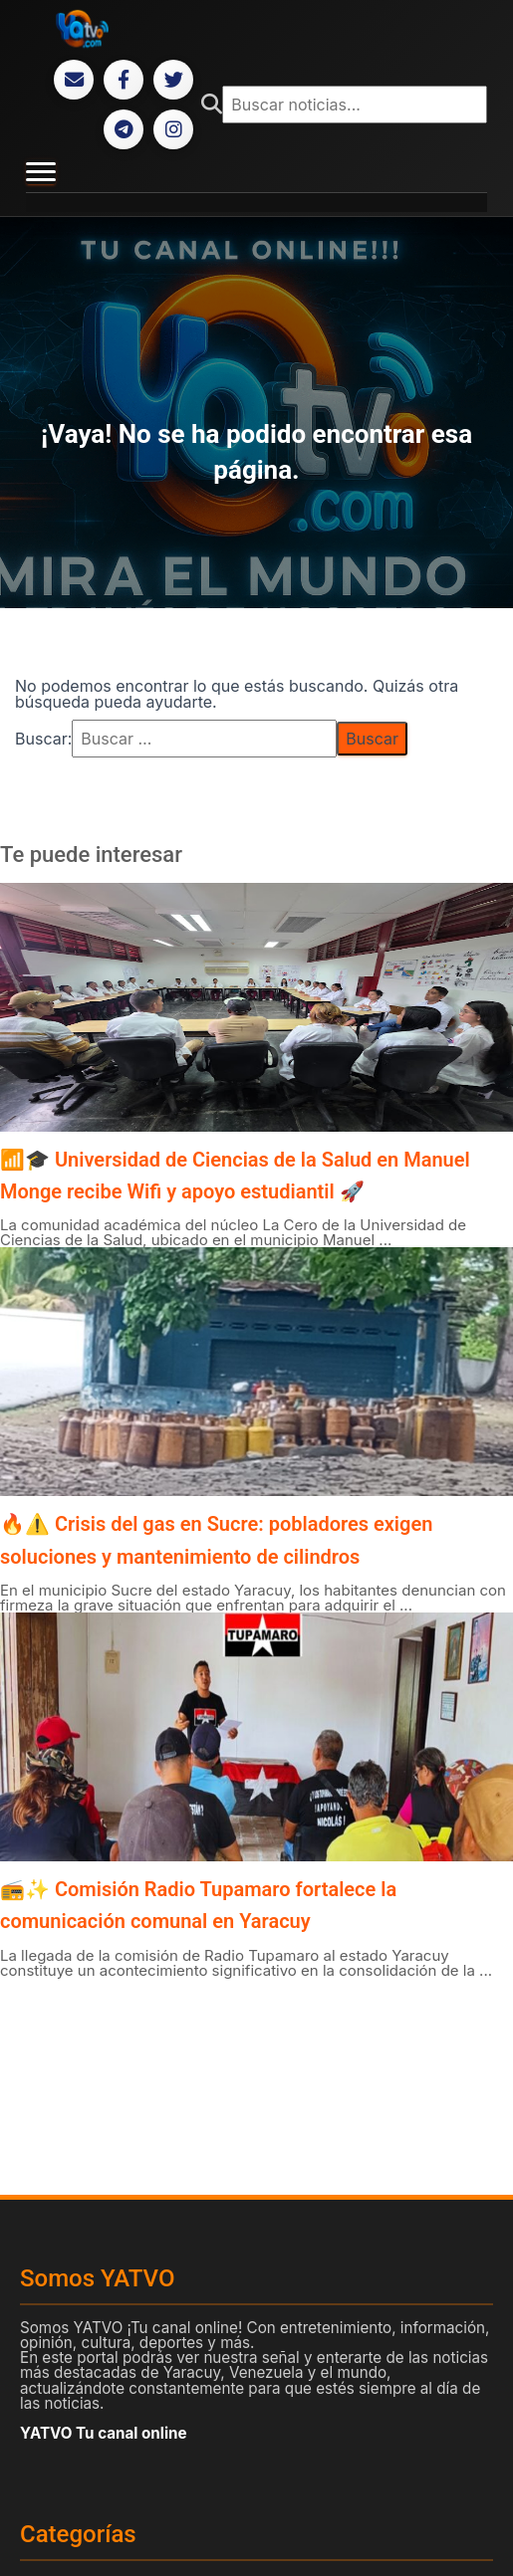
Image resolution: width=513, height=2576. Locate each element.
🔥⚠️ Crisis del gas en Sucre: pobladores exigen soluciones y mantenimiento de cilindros (216, 1540)
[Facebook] (123, 80)
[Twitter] (173, 80)
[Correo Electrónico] (74, 80)
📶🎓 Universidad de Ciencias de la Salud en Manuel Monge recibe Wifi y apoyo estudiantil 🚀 (235, 1175)
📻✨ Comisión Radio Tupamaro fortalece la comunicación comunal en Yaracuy (198, 1905)
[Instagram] (173, 129)
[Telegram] (123, 129)
